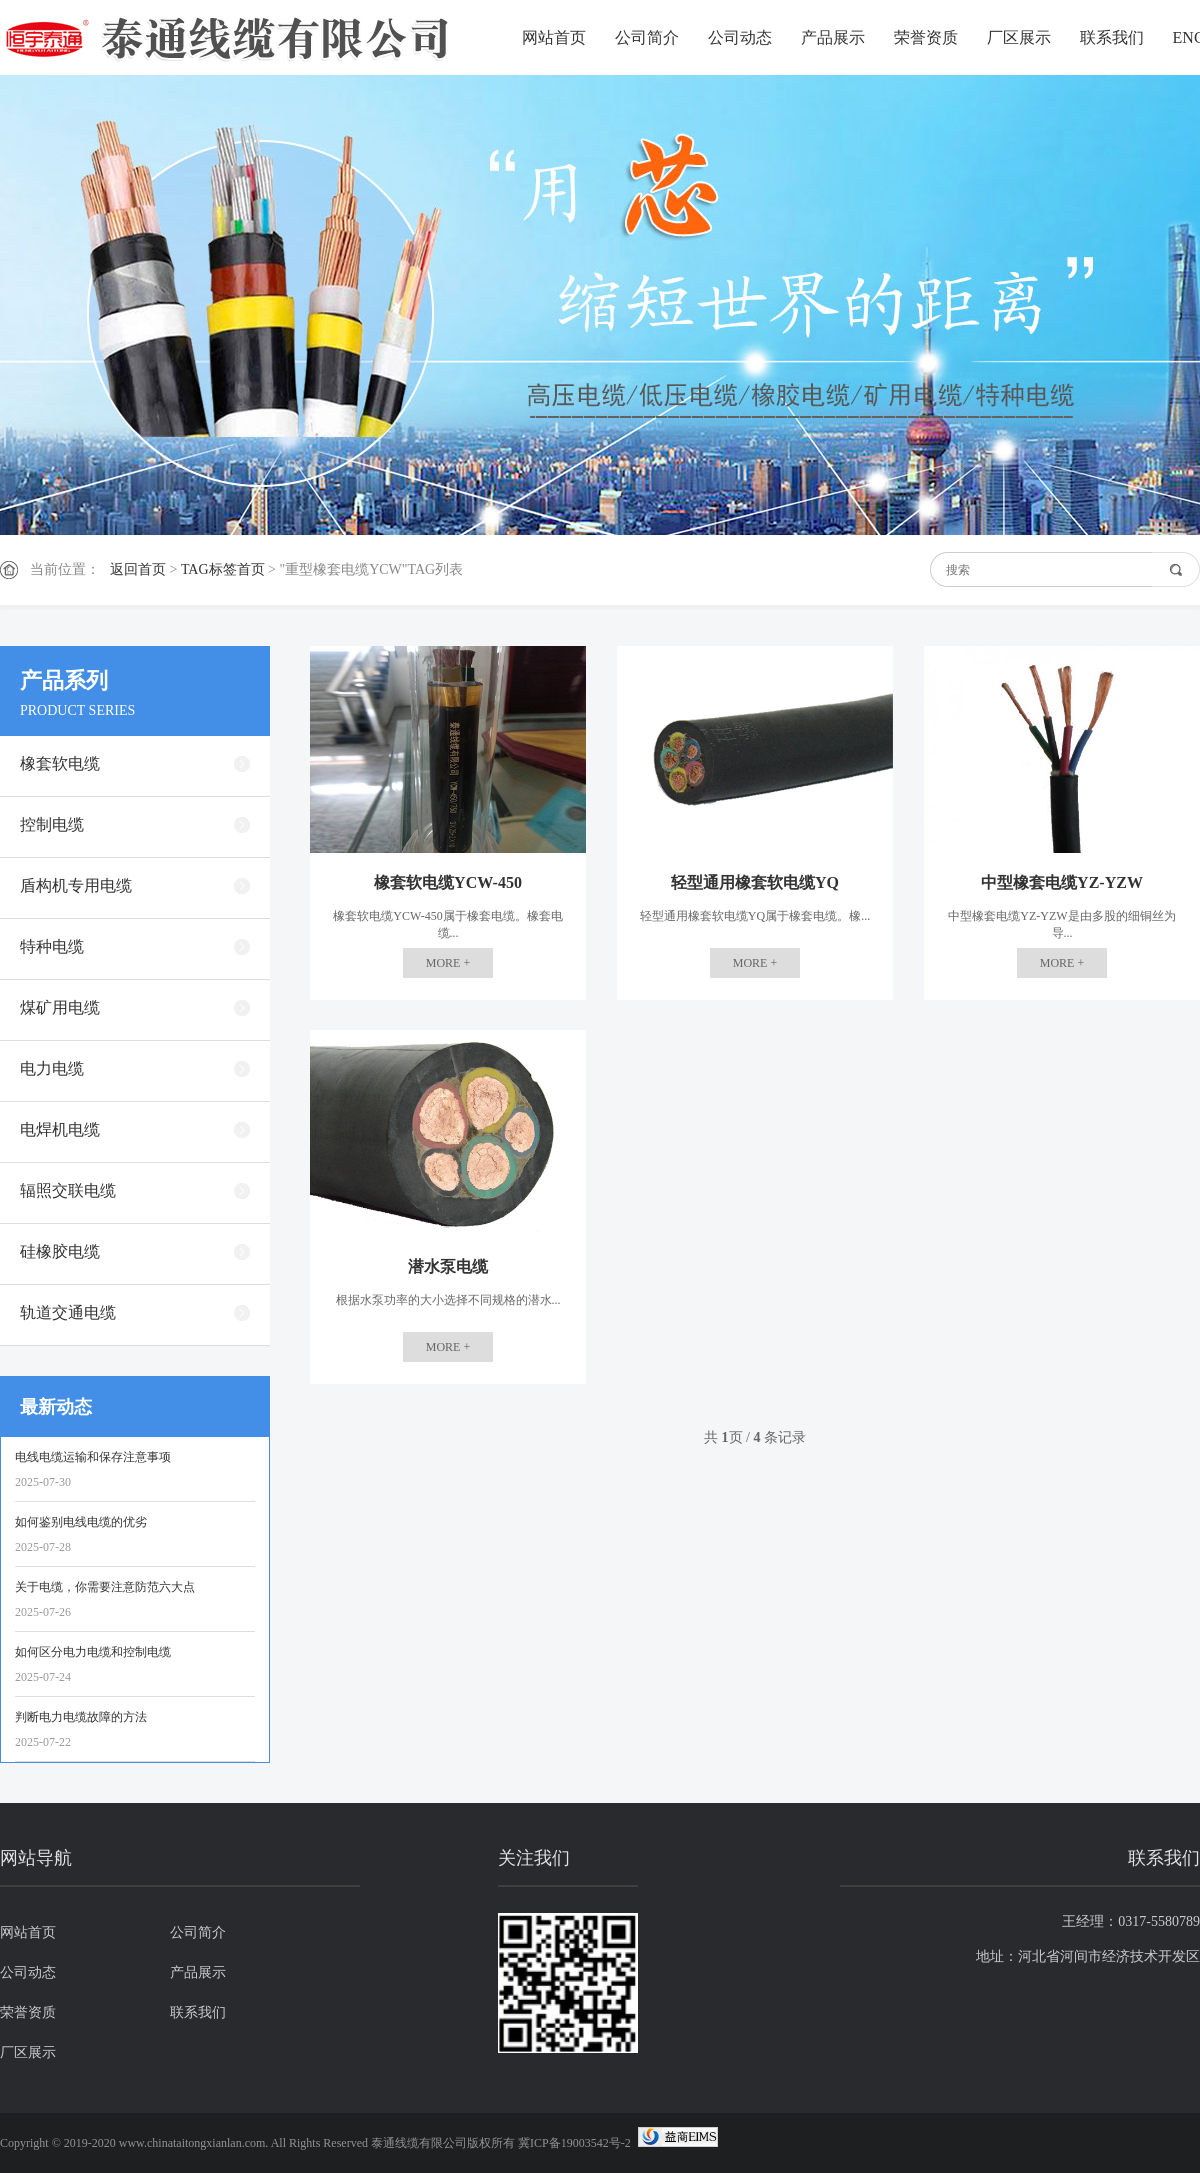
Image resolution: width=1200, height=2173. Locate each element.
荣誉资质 (926, 37)
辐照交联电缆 (68, 1190)
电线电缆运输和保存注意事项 (93, 1457)
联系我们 (1112, 37)
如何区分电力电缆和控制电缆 (93, 1652)
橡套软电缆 (60, 763)
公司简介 (647, 37)
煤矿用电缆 (60, 1007)
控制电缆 (52, 824)
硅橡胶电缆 (60, 1251)
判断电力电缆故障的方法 (81, 1717)
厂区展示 (1019, 37)
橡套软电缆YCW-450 (448, 882)
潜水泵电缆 (448, 1266)
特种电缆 (52, 946)
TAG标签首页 (223, 569)
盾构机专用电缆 (76, 885)
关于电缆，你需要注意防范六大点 (105, 1587)
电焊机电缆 (60, 1129)
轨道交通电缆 (68, 1312)
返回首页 (138, 569)
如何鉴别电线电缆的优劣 (81, 1522)
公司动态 (740, 37)
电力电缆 (52, 1068)
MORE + (448, 963)
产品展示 (833, 37)
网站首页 (554, 37)
